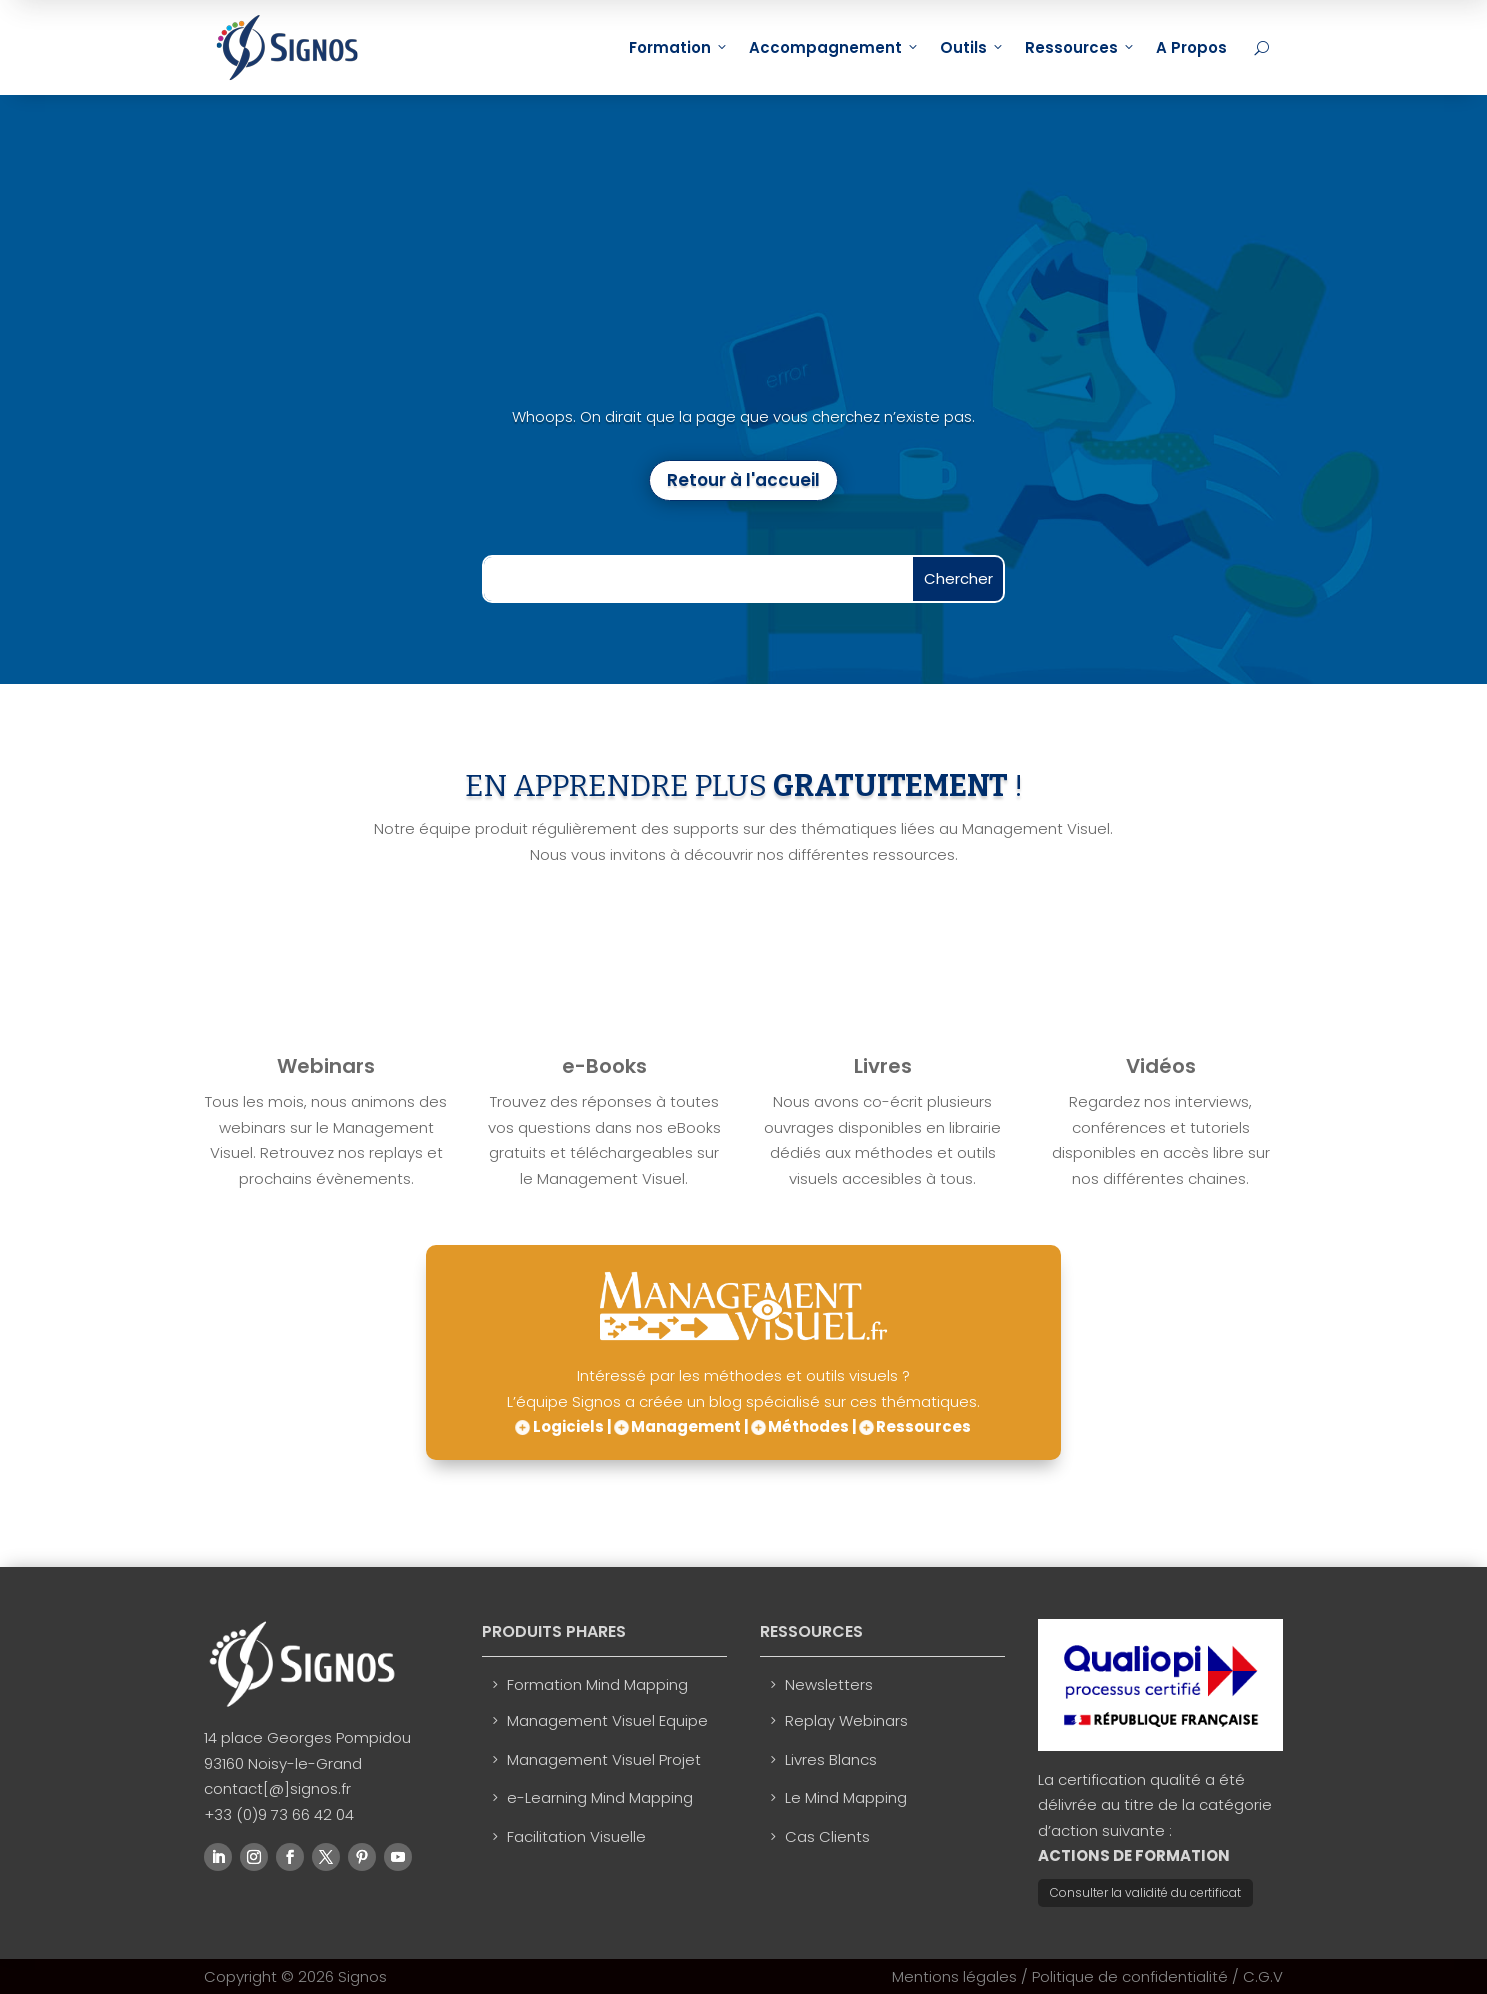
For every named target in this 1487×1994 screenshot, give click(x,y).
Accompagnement (834, 48)
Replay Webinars (846, 1720)
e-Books (604, 1066)
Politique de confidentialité (1130, 1976)
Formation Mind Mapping (597, 1684)
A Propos (1191, 47)
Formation (679, 48)
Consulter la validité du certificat (1145, 1892)
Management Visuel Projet (604, 1759)
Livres (883, 1066)
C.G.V (1263, 1976)
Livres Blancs (831, 1759)
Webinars (326, 1066)
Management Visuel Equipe (607, 1720)
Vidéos (1161, 1066)
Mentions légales (954, 1976)
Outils (972, 48)
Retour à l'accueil (743, 480)
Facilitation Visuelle (576, 1836)
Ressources (1080, 48)
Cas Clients (827, 1836)
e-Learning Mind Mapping (600, 1797)
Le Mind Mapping (846, 1797)
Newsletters (829, 1684)
